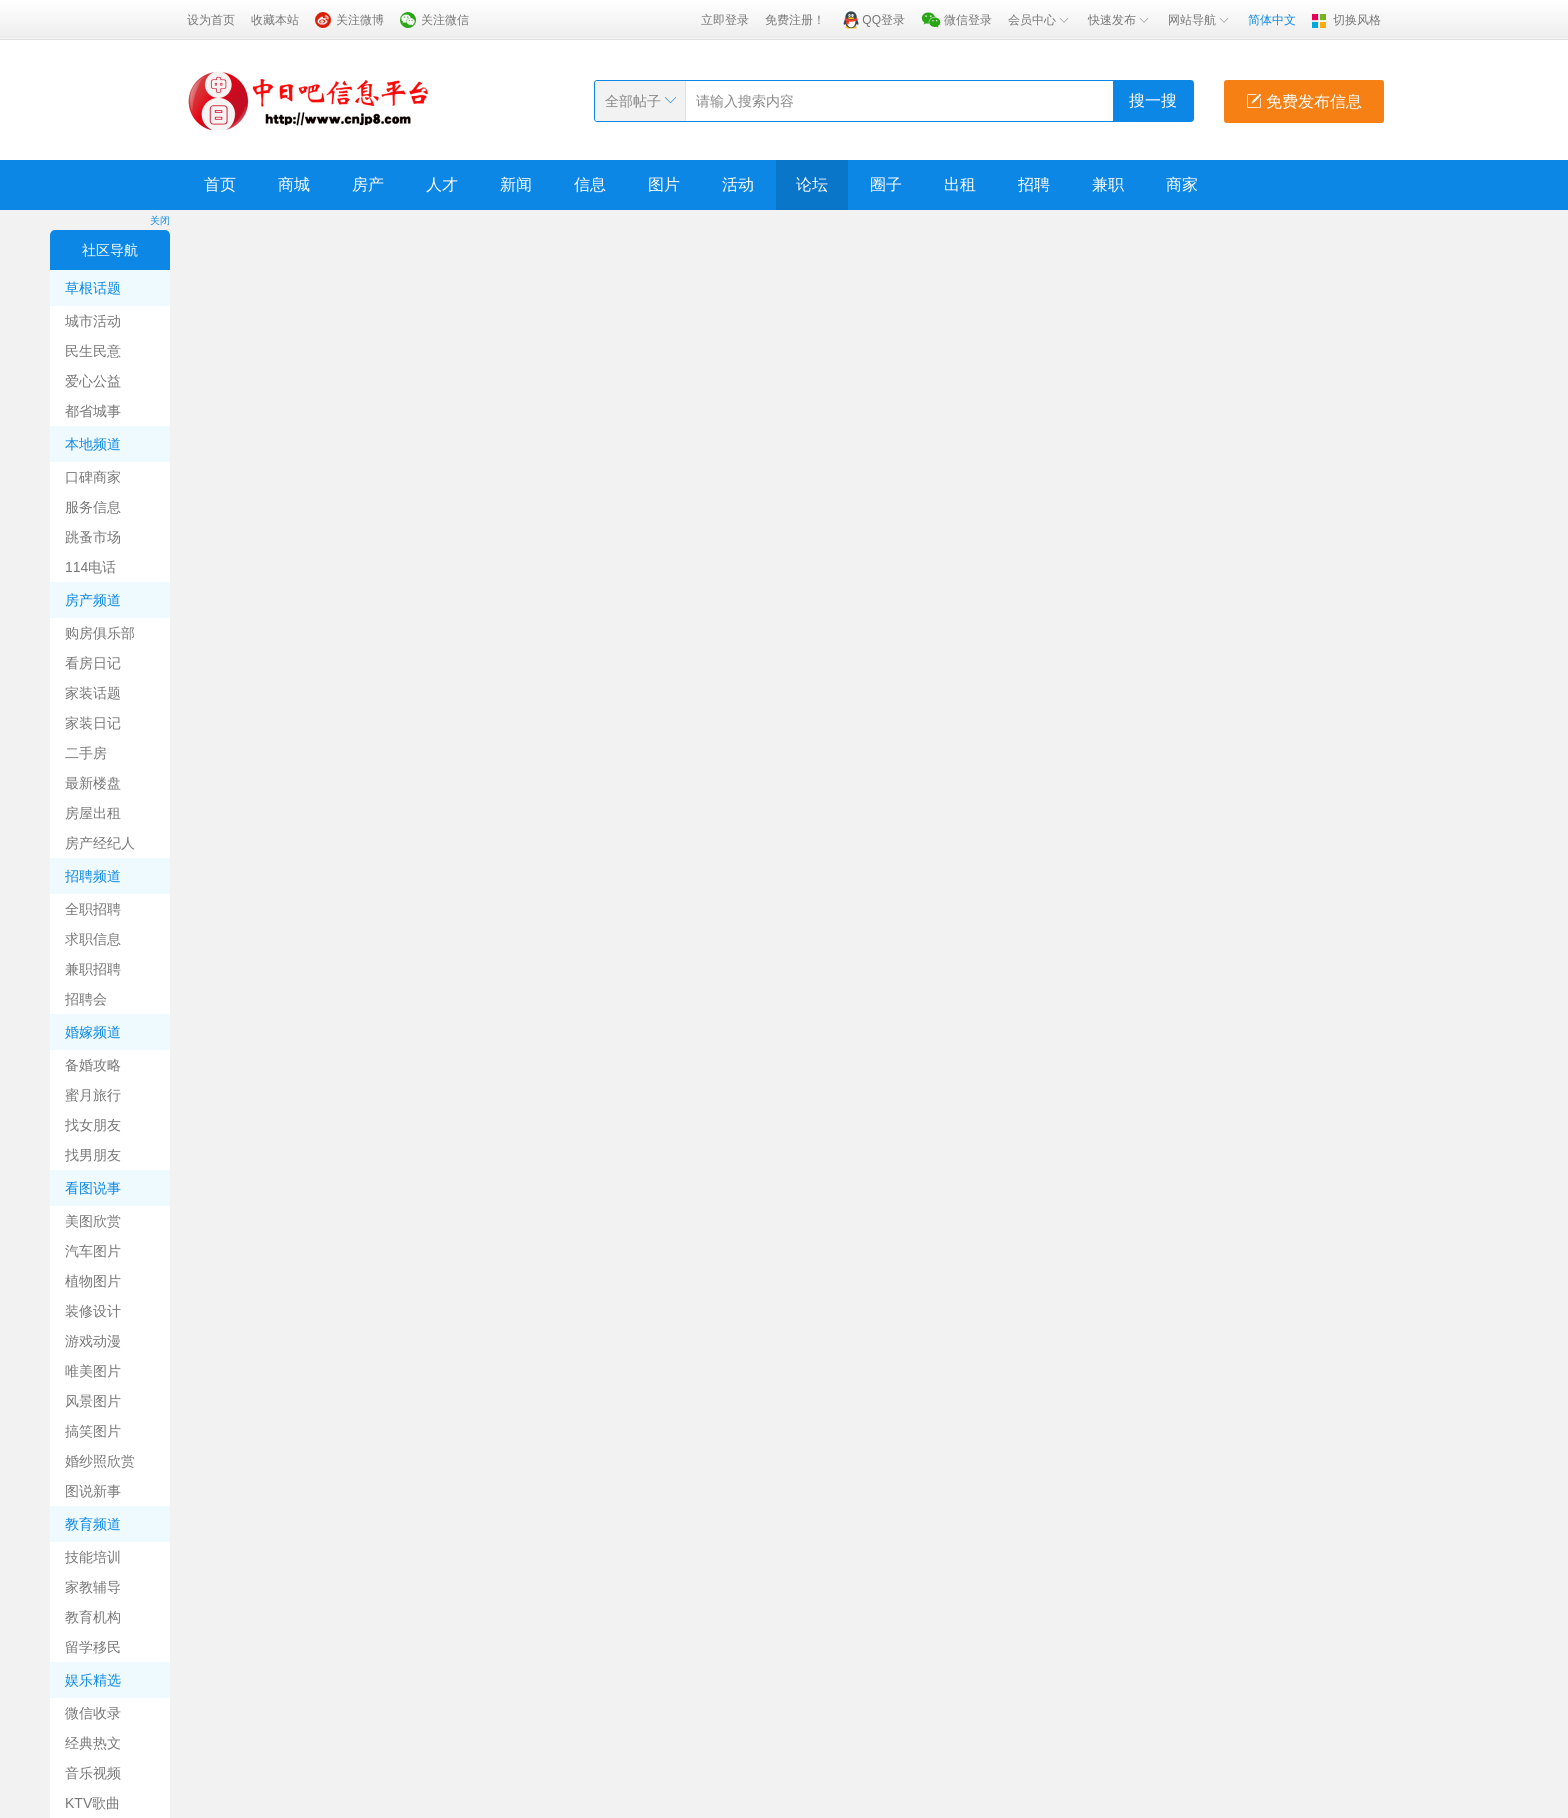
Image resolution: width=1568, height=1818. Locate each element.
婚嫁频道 (93, 1032)
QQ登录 (883, 20)
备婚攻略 (93, 1065)
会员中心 (1040, 20)
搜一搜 (1153, 100)
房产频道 (93, 600)
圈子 (886, 184)
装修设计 (93, 1311)
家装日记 (93, 723)
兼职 (1108, 184)
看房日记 (93, 663)
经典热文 (93, 1743)
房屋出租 (93, 813)
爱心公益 (93, 381)
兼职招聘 (93, 969)
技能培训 (93, 1557)
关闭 (160, 220)
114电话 (90, 567)
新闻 (516, 184)
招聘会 (86, 999)
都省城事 (93, 411)
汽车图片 (93, 1251)
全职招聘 (93, 909)
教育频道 (93, 1524)
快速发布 (1120, 20)
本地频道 (93, 444)
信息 (590, 184)
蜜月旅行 (93, 1095)
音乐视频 (93, 1773)
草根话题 (93, 288)
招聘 (1034, 184)
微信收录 (93, 1713)
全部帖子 (633, 101)
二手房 (86, 753)
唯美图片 (93, 1371)
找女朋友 (93, 1125)
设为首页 (211, 20)
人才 (442, 184)
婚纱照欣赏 (100, 1461)
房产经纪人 (100, 843)
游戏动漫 (93, 1341)
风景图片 (93, 1401)
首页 (220, 184)
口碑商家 (93, 477)
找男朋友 (93, 1155)
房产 (368, 184)
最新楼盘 (93, 783)
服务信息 (93, 507)
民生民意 (93, 351)
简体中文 (1272, 20)
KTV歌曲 (92, 1803)
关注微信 (445, 20)
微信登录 (968, 20)
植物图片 (93, 1281)
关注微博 (360, 20)
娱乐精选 (93, 1680)
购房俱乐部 (100, 633)
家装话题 (93, 693)
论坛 (812, 184)
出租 (960, 184)
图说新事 (93, 1491)
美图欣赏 (93, 1221)
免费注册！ (795, 20)
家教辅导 (93, 1587)
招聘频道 (93, 876)
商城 (294, 184)
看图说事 (93, 1188)
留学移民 (93, 1647)
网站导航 (1200, 20)
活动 (738, 184)
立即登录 (725, 20)
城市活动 (93, 321)
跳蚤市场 (93, 537)
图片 (664, 184)
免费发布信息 (1304, 101)
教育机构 (93, 1617)
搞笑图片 (93, 1431)
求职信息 (93, 939)
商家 (1182, 184)
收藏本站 (275, 20)
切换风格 (1357, 20)
